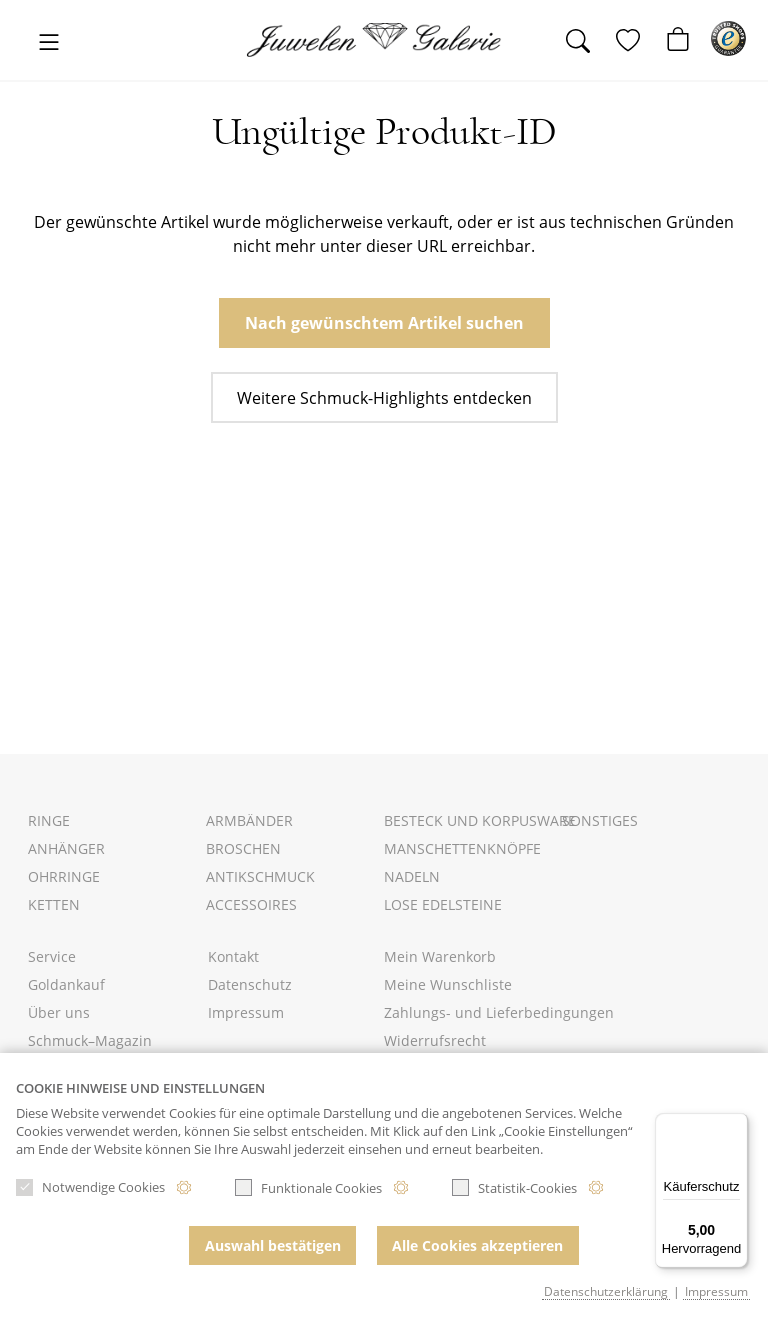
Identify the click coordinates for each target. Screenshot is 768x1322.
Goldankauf (66, 984)
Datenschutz (250, 984)
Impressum (246, 1012)
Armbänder (249, 820)
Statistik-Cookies (514, 1192)
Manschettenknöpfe (462, 848)
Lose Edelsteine (443, 904)
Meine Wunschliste (448, 984)
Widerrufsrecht (435, 1040)
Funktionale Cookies (308, 1192)
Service (52, 956)
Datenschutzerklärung (606, 1291)
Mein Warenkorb (440, 956)
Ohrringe (64, 876)
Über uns (59, 1012)
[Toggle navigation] (49, 43)
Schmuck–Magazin (90, 1040)
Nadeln (412, 876)
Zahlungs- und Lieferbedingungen (499, 1012)
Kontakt (233, 956)
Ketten (54, 904)
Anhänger (66, 848)
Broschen (243, 848)
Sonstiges (600, 820)
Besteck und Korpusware (480, 820)
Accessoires (251, 904)
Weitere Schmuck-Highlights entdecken (384, 398)
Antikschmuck (260, 876)
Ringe (49, 820)
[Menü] (736, 1125)
